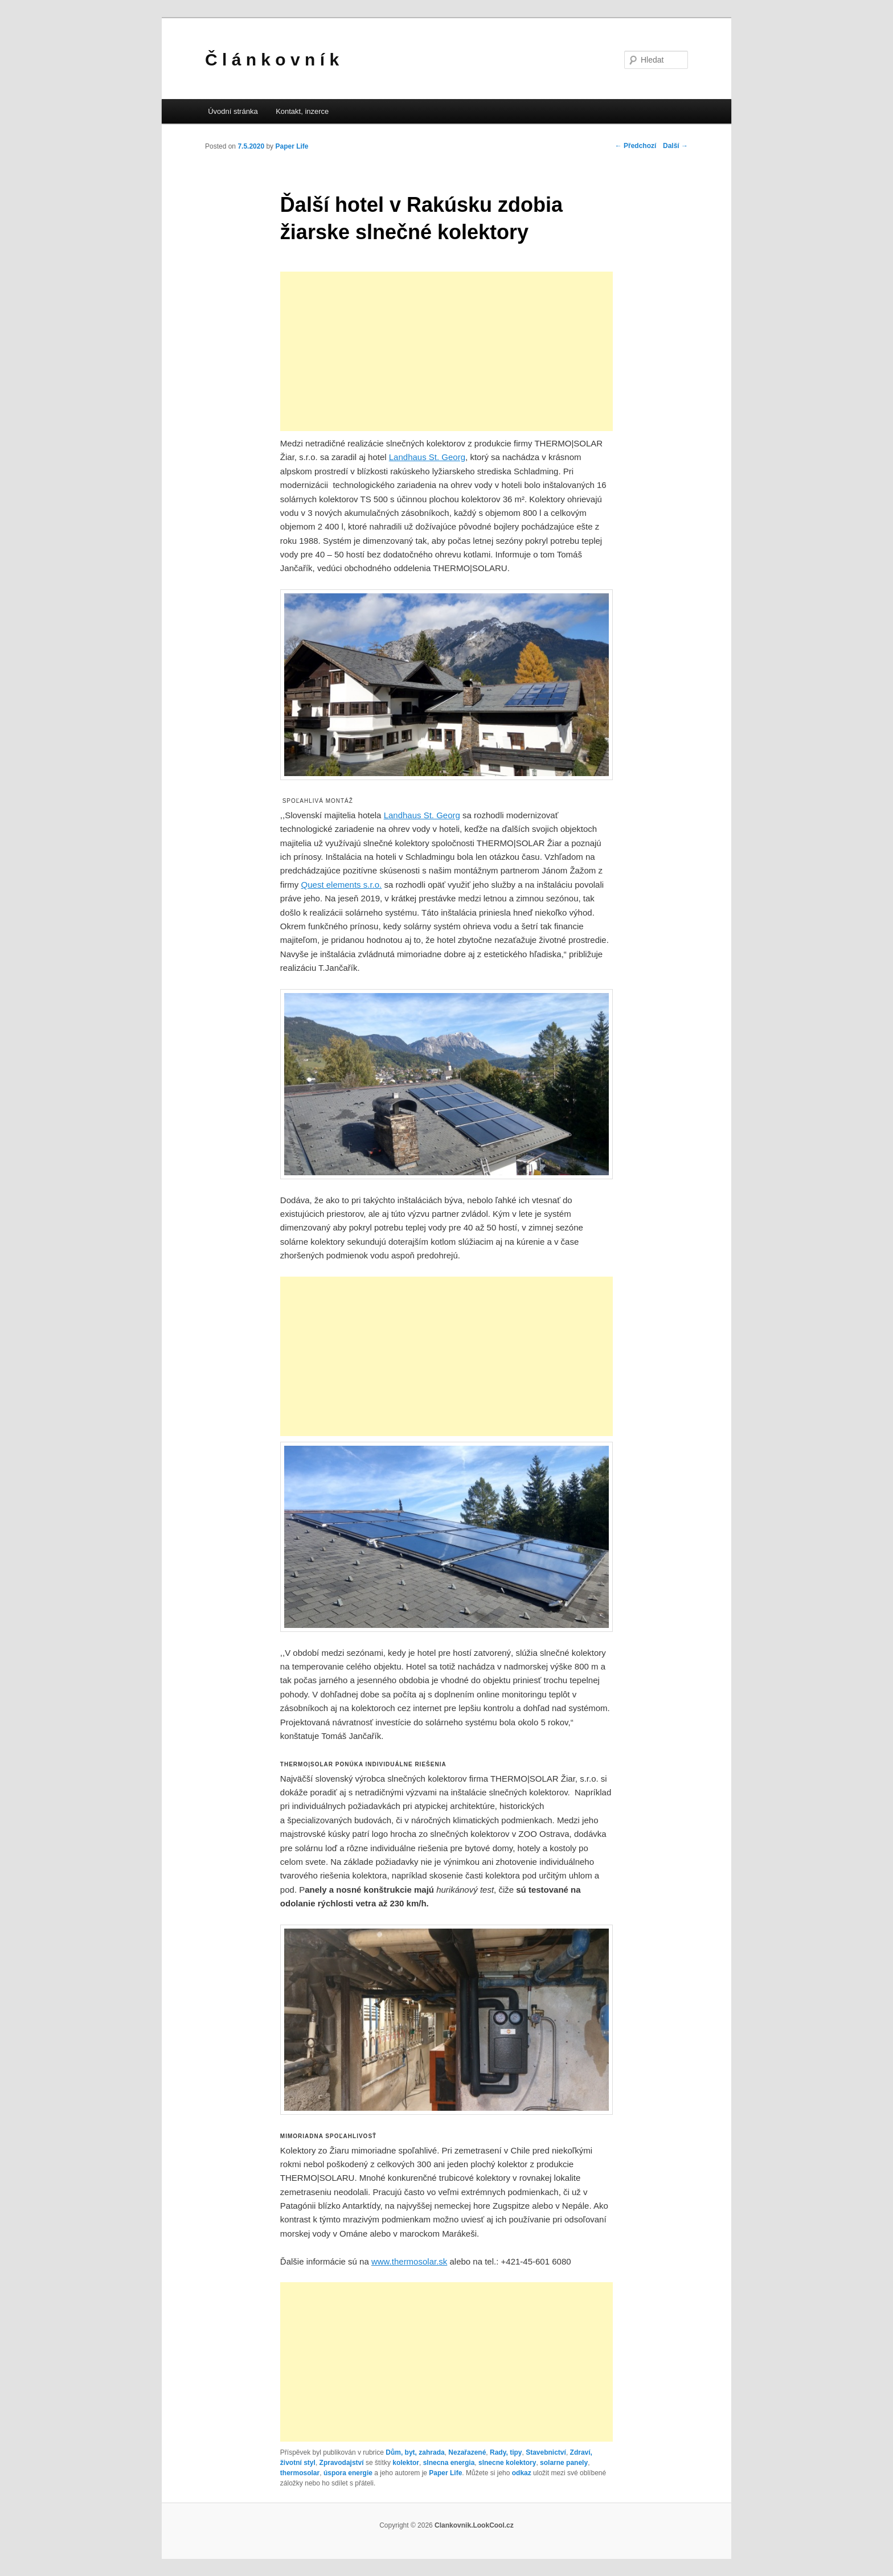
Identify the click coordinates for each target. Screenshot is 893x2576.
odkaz (521, 2473)
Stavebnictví (546, 2452)
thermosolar (299, 2473)
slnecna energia (449, 2463)
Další (675, 146)
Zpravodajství (341, 2463)
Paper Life (291, 146)
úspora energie (347, 2473)
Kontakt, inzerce (302, 111)
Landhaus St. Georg (427, 457)
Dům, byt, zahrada (415, 2452)
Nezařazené (467, 2452)
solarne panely (564, 2463)
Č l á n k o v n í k (272, 59)
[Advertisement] (446, 351)
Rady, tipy (506, 2452)
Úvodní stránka (232, 111)
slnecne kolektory (507, 2463)
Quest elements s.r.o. (341, 884)
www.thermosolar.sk (409, 2261)
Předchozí (636, 146)
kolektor (405, 2463)
